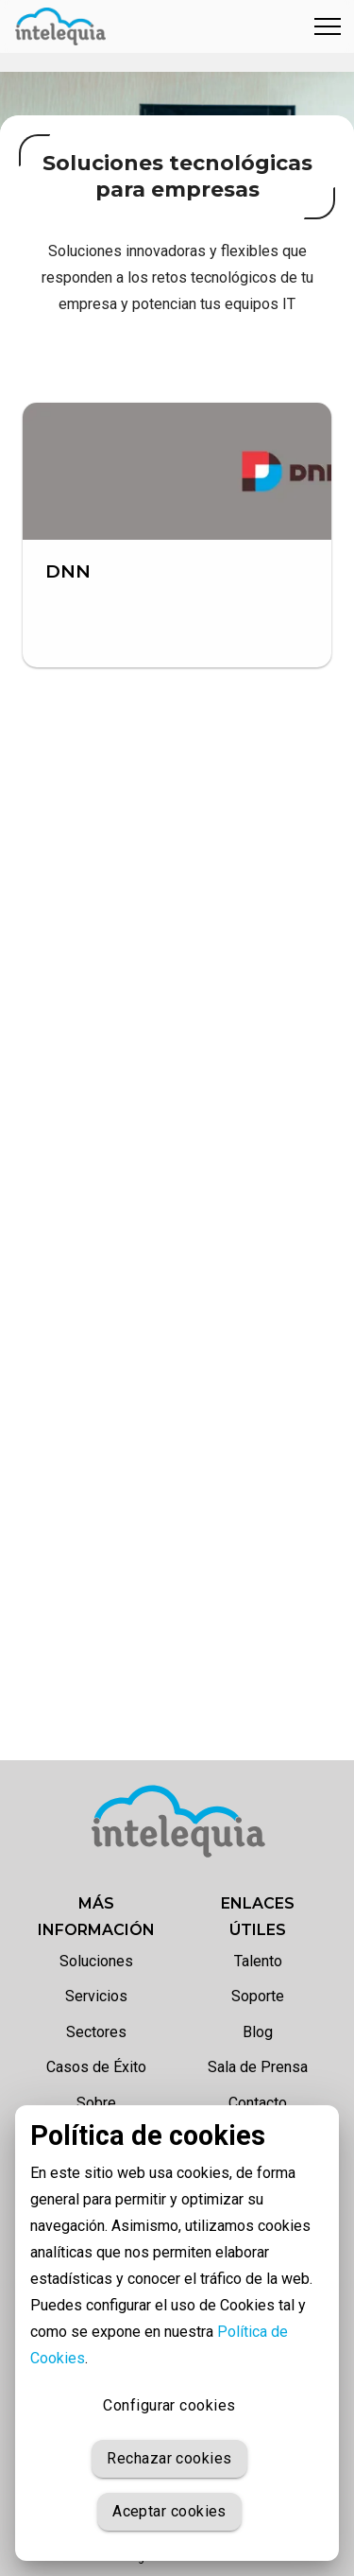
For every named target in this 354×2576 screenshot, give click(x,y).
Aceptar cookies (169, 2512)
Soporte (257, 1996)
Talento (258, 1961)
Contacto (257, 2103)
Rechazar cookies (169, 2459)
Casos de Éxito (96, 2067)
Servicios (96, 1996)
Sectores (96, 2032)
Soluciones (96, 1961)
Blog (258, 2032)
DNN (68, 571)
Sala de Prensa (258, 2067)
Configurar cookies (169, 2406)
